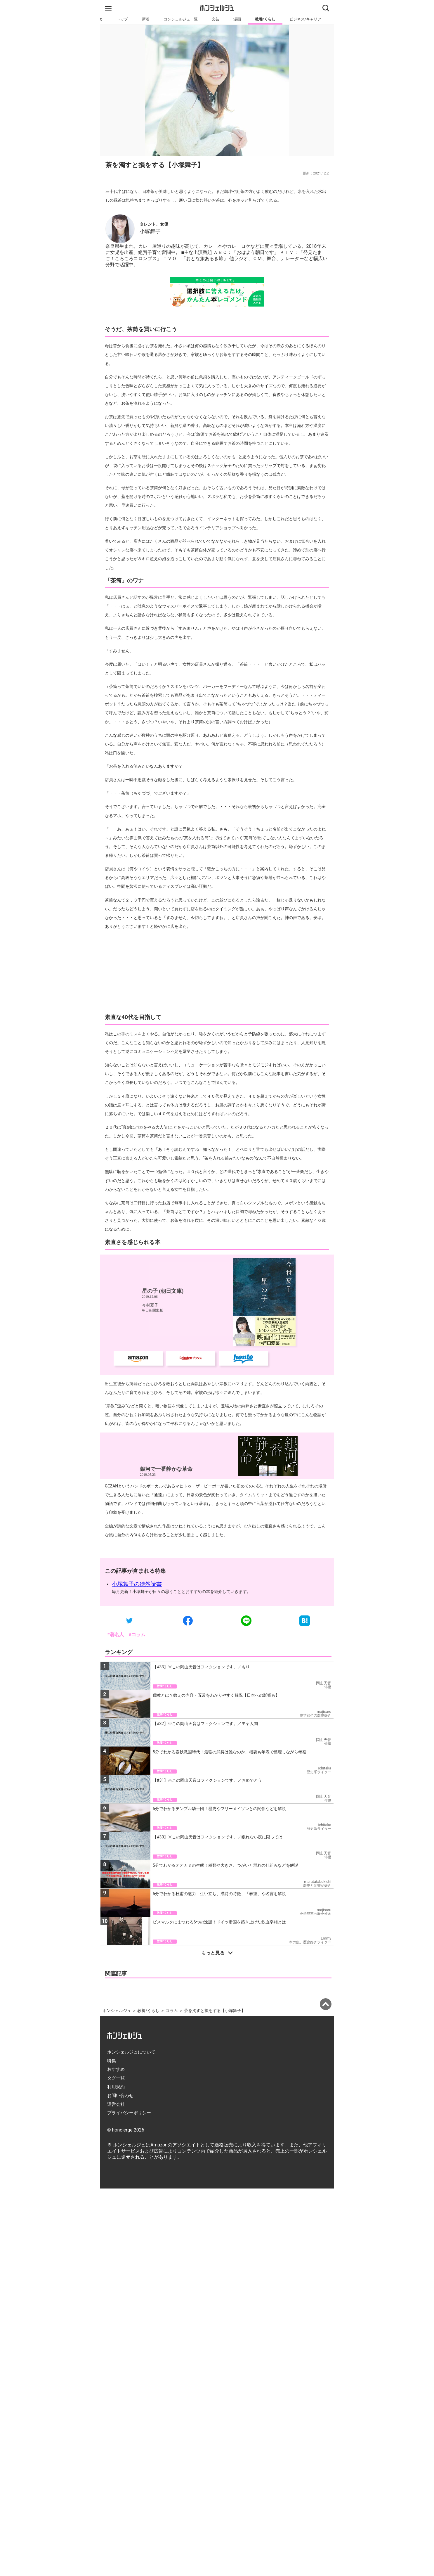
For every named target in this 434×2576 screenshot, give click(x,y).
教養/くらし (265, 19)
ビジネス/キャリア (305, 19)
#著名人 (115, 1712)
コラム (172, 2170)
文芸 (215, 19)
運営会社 (116, 2264)
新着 (146, 19)
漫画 (237, 19)
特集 (111, 2221)
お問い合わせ (120, 2255)
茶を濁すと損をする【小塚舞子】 (214, 2170)
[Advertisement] (217, 1049)
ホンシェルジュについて (131, 2212)
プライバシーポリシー (129, 2273)
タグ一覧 (116, 2238)
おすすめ (116, 2229)
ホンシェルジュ (117, 2170)
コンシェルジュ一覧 (181, 19)
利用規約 (116, 2247)
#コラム (137, 1712)
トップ (122, 19)
